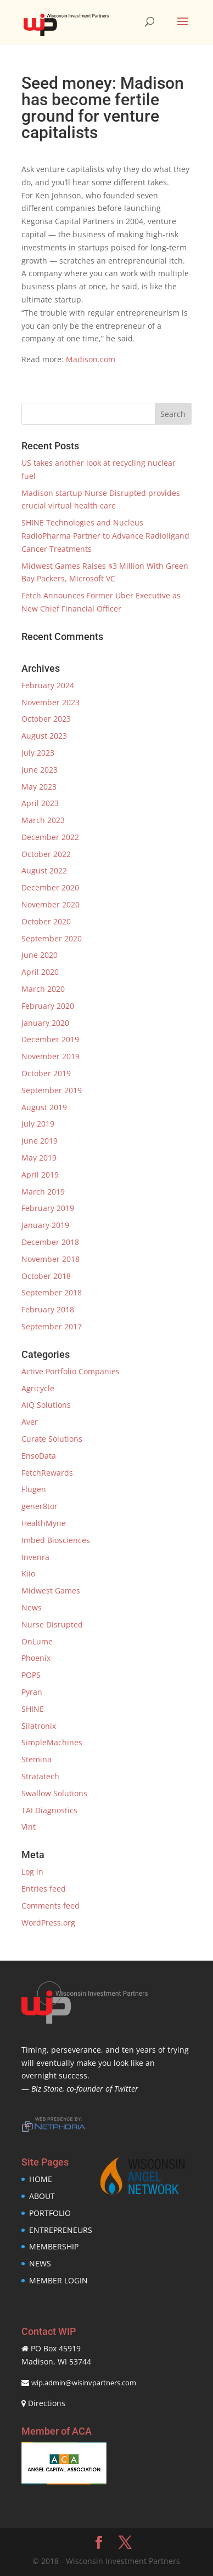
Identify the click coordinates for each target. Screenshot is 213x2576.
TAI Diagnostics (49, 1810)
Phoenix (36, 1658)
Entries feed (43, 1888)
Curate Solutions (51, 1438)
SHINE (32, 1709)
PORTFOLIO (50, 2213)
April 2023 (40, 803)
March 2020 (43, 989)
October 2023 (46, 718)
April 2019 (40, 1174)
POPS (31, 1675)
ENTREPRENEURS (60, 2230)
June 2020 (39, 955)
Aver (29, 1421)
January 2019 (45, 1225)
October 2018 (46, 1276)
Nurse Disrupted (52, 1624)
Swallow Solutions (54, 1793)
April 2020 (40, 972)
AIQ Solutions (46, 1405)
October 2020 (46, 921)
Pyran (31, 1692)
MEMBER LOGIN (58, 2280)
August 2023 (44, 735)
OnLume (37, 1641)
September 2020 (51, 938)
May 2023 (39, 786)
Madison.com (90, 359)
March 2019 (43, 1191)
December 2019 (50, 1039)
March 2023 (43, 820)
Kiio (28, 1573)
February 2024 (47, 685)
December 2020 (50, 887)
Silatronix (38, 1726)
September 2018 (51, 1292)
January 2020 (45, 1023)
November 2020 (50, 904)
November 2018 (50, 1259)
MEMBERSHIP (54, 2246)
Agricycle (37, 1388)
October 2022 (46, 854)
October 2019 (46, 1073)
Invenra (35, 1557)
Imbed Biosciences (55, 1540)
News (31, 1607)
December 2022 (50, 837)
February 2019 (47, 1208)
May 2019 (39, 1157)
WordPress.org (48, 1922)
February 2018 (47, 1309)
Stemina (36, 1759)
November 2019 (50, 1056)
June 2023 (39, 769)
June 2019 (39, 1140)
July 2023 (37, 752)
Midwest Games (50, 1590)
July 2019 (37, 1123)
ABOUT (42, 2196)
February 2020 (47, 1006)
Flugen (33, 1489)
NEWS (40, 2263)
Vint (28, 1826)
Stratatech (40, 1776)
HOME (40, 2179)
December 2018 (50, 1242)
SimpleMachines (51, 1742)
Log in (32, 1871)
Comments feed (50, 1905)
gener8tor (39, 1506)
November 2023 (50, 702)
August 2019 (44, 1107)
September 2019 (51, 1090)
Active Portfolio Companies (70, 1371)
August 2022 (44, 870)
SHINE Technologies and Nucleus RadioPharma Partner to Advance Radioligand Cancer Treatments (105, 535)
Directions (46, 2403)
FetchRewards (47, 1472)
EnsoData (38, 1455)
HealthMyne (43, 1523)
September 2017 (51, 1326)
